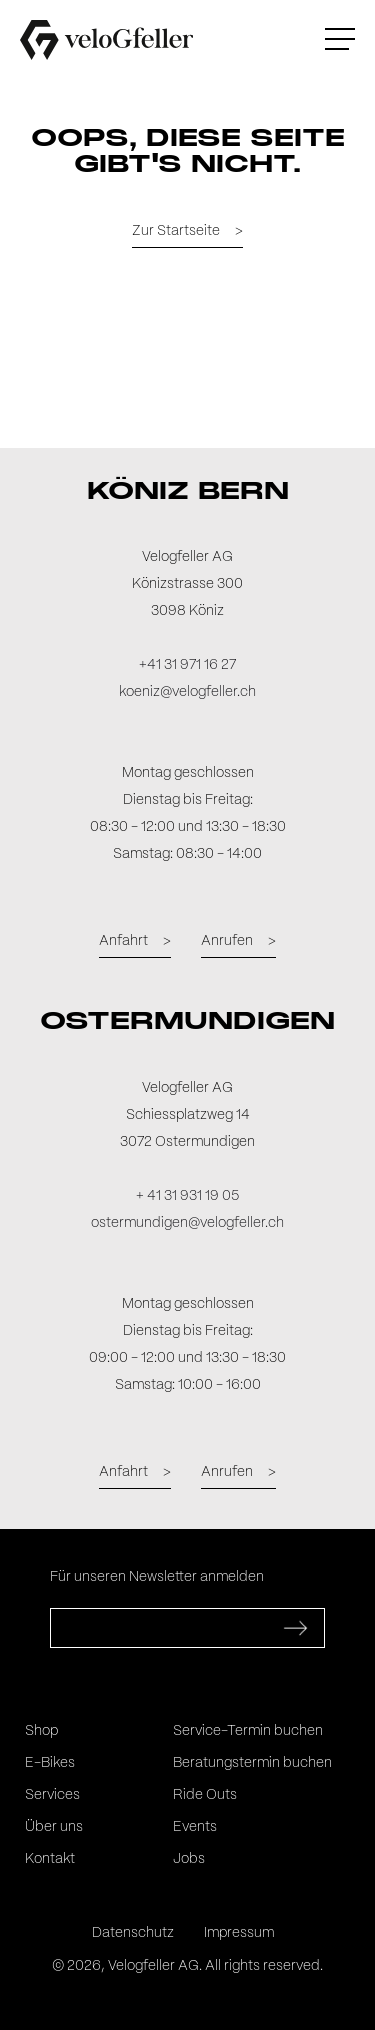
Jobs (189, 1859)
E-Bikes (50, 1763)
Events (195, 1827)
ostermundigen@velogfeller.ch (187, 1223)
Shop (41, 1731)
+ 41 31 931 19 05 (187, 1196)
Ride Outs (205, 1795)
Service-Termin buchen (248, 1731)
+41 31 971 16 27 (187, 665)
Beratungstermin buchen (252, 1763)
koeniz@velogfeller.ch (187, 692)
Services (52, 1795)
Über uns (54, 1827)
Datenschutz (133, 1933)
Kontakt (50, 1859)
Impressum (239, 1933)
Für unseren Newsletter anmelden (157, 1577)
